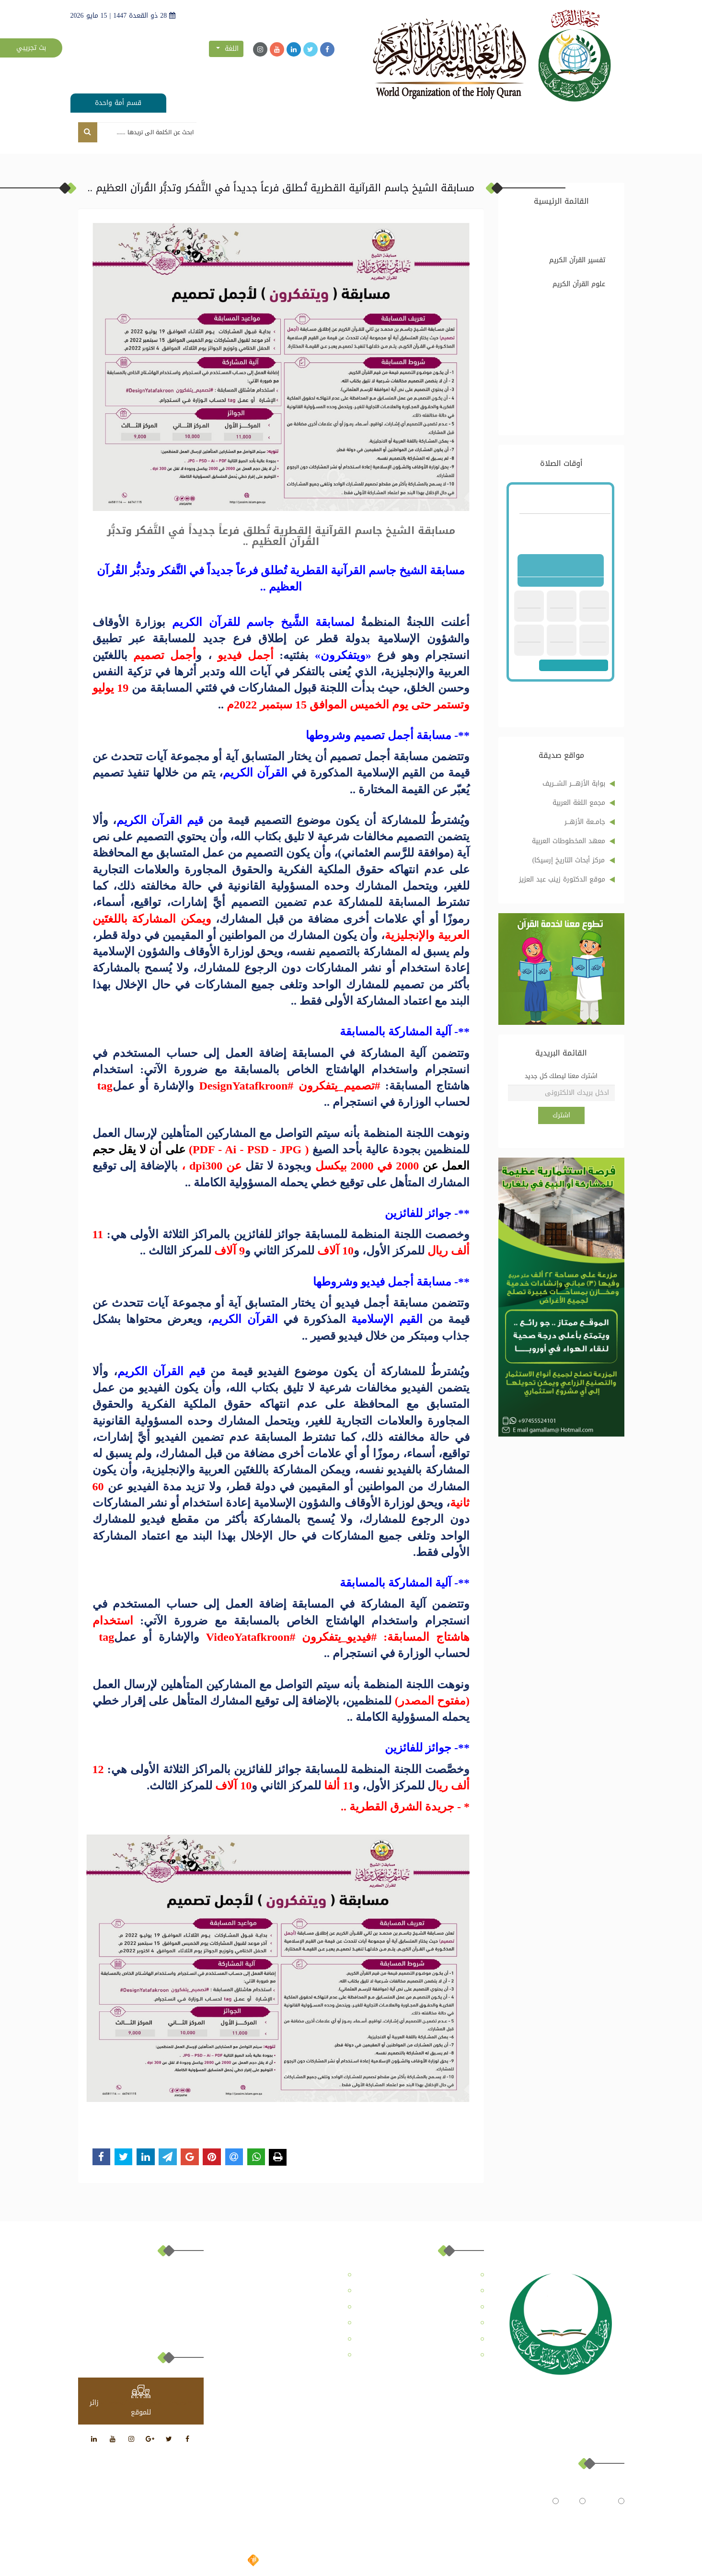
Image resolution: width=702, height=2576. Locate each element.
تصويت (578, 2518)
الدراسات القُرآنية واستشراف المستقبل (572, 314)
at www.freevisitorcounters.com (146, 2402)
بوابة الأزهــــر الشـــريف (573, 783)
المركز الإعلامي (272, 134)
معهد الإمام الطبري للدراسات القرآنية (293, 2339)
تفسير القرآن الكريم (577, 260)
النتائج (542, 2518)
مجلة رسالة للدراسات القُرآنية (350, 134)
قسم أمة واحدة (118, 102)
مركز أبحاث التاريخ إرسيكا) (568, 860)
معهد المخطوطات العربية (568, 841)
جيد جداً (608, 2501)
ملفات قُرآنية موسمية (584, 367)
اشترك (561, 1115)
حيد (576, 2501)
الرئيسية (576, 134)
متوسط (543, 2501)
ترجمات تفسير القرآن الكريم (574, 339)
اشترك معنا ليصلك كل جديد (561, 1076)
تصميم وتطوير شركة (271, 2560)
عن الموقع (535, 134)
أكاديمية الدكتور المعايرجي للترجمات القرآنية (428, 2359)
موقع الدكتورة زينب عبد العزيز (562, 879)
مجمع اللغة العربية (578, 802)
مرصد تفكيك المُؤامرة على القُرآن (575, 400)
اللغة (227, 48)
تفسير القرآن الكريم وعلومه (573, 228)
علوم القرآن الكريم (578, 284)
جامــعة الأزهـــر (584, 821)
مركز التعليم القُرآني (434, 134)
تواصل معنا (220, 134)
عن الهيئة (491, 134)
